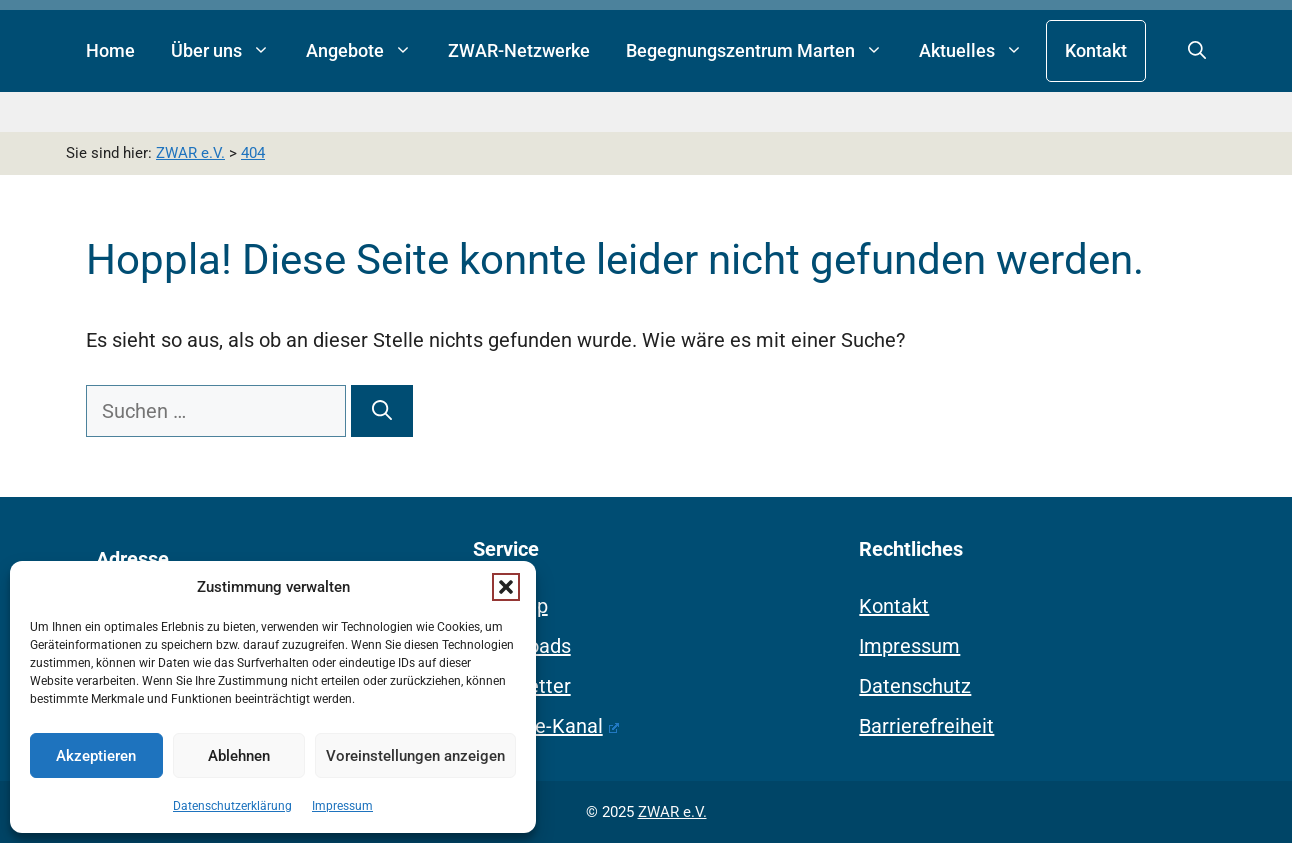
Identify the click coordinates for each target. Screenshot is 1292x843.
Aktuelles (980, 51)
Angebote (368, 51)
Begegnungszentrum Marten (763, 51)
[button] (506, 587)
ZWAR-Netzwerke (519, 50)
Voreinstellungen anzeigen (415, 756)
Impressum (342, 806)
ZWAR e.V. (672, 812)
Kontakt (1096, 50)
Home (110, 50)
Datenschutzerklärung (232, 806)
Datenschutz (915, 686)
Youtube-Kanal (546, 726)
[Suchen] (382, 411)
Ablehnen (239, 756)
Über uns (229, 51)
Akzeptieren (96, 756)
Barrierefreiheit (926, 726)
